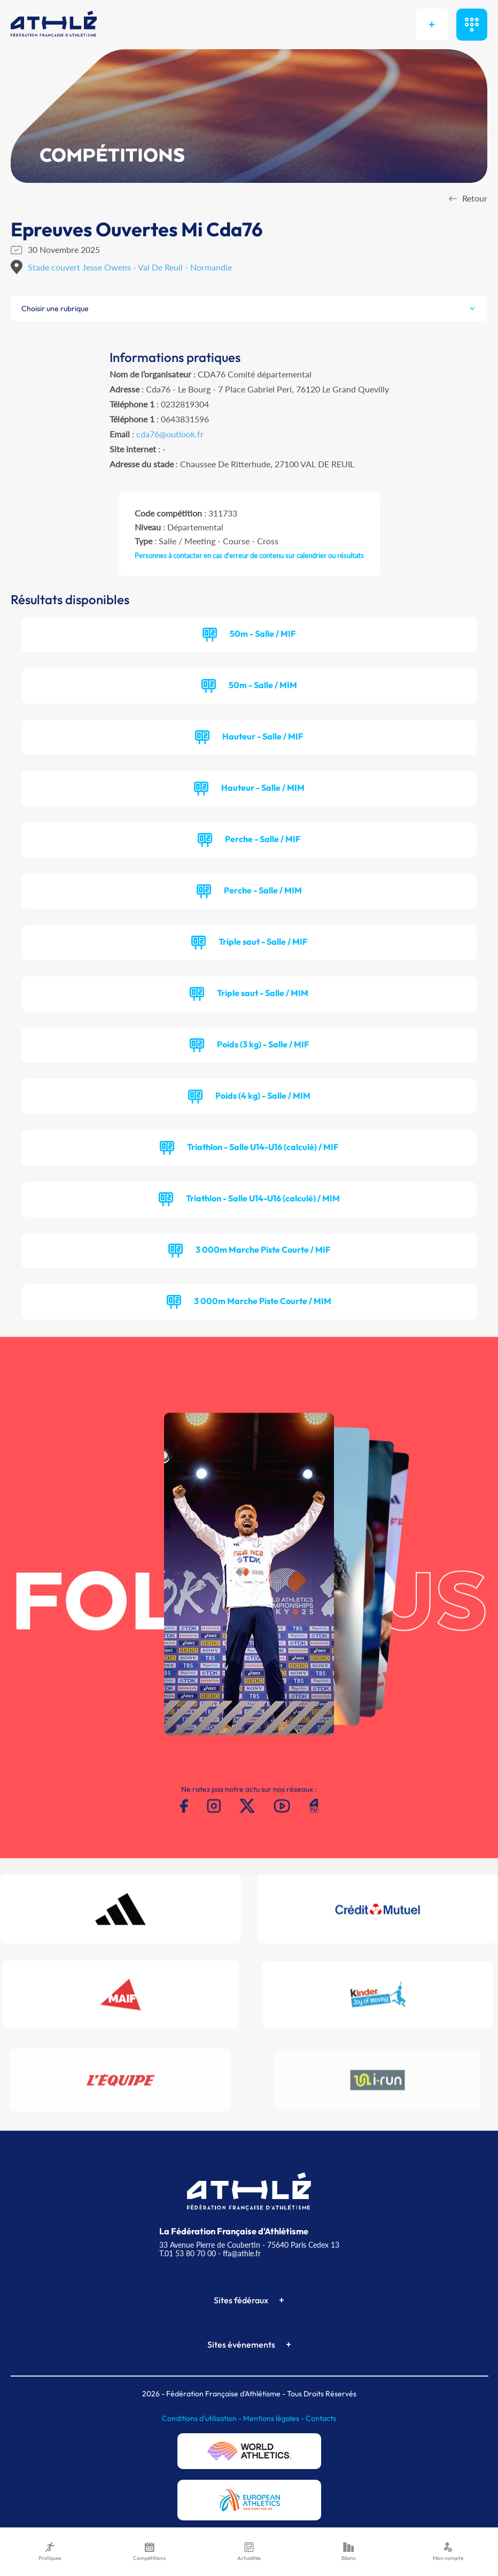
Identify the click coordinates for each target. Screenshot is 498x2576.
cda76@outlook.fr (170, 434)
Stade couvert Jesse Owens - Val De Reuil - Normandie (130, 267)
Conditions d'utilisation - (202, 2418)
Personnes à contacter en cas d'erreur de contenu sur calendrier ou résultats (249, 555)
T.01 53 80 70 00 (187, 2253)
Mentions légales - (274, 2418)
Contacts (321, 2418)
